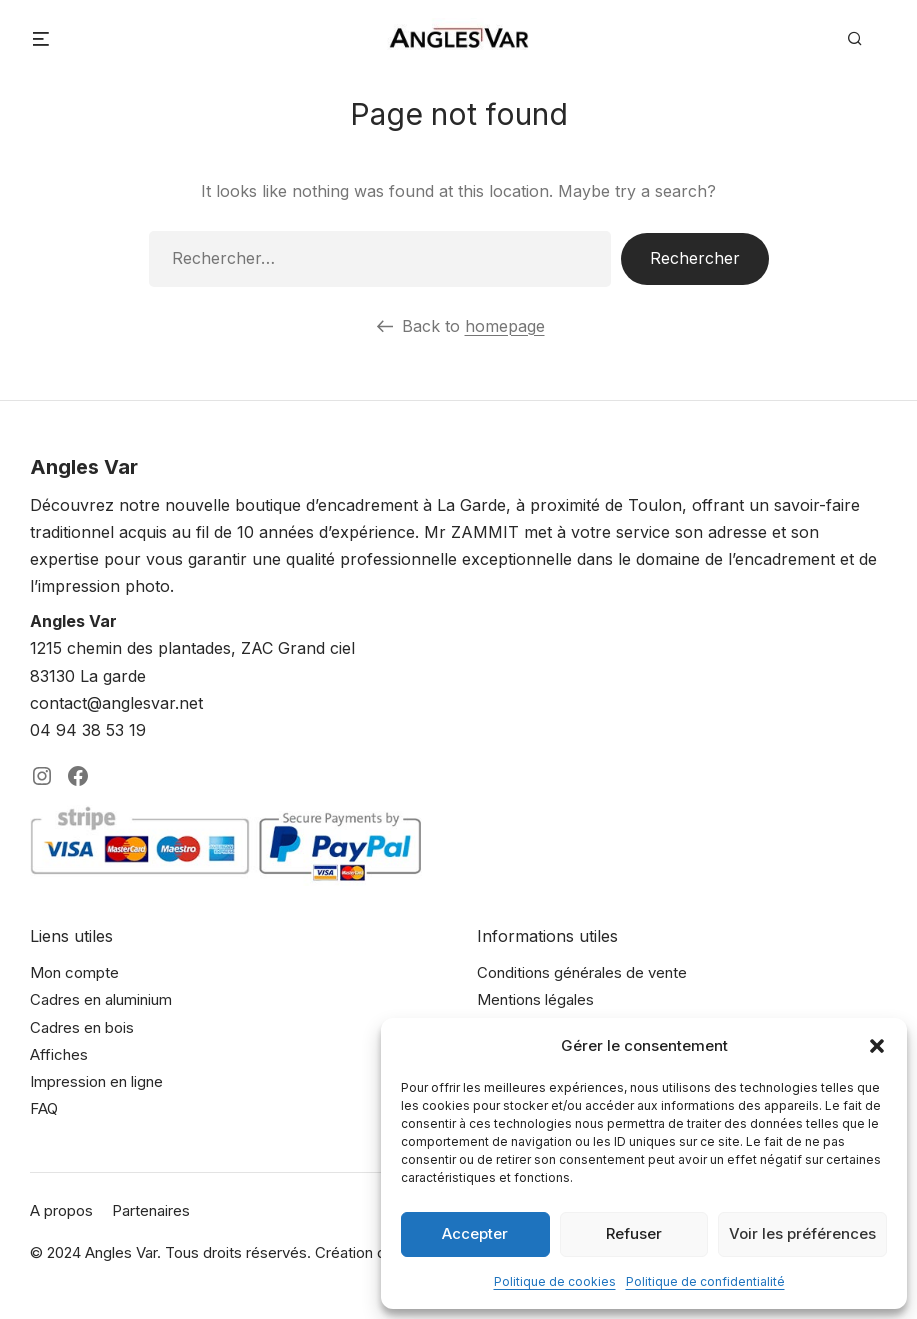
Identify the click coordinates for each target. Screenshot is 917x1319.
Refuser (634, 1233)
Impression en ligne (96, 1081)
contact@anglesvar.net (116, 703)
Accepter (475, 1233)
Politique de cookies (555, 1281)
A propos (61, 1210)
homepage (505, 326)
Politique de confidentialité (705, 1281)
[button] (877, 1046)
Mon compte (74, 972)
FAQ (44, 1108)
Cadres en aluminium (101, 999)
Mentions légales (535, 999)
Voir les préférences (802, 1233)
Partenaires (151, 1210)
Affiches (59, 1054)
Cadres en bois (82, 1027)
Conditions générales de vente (582, 972)
